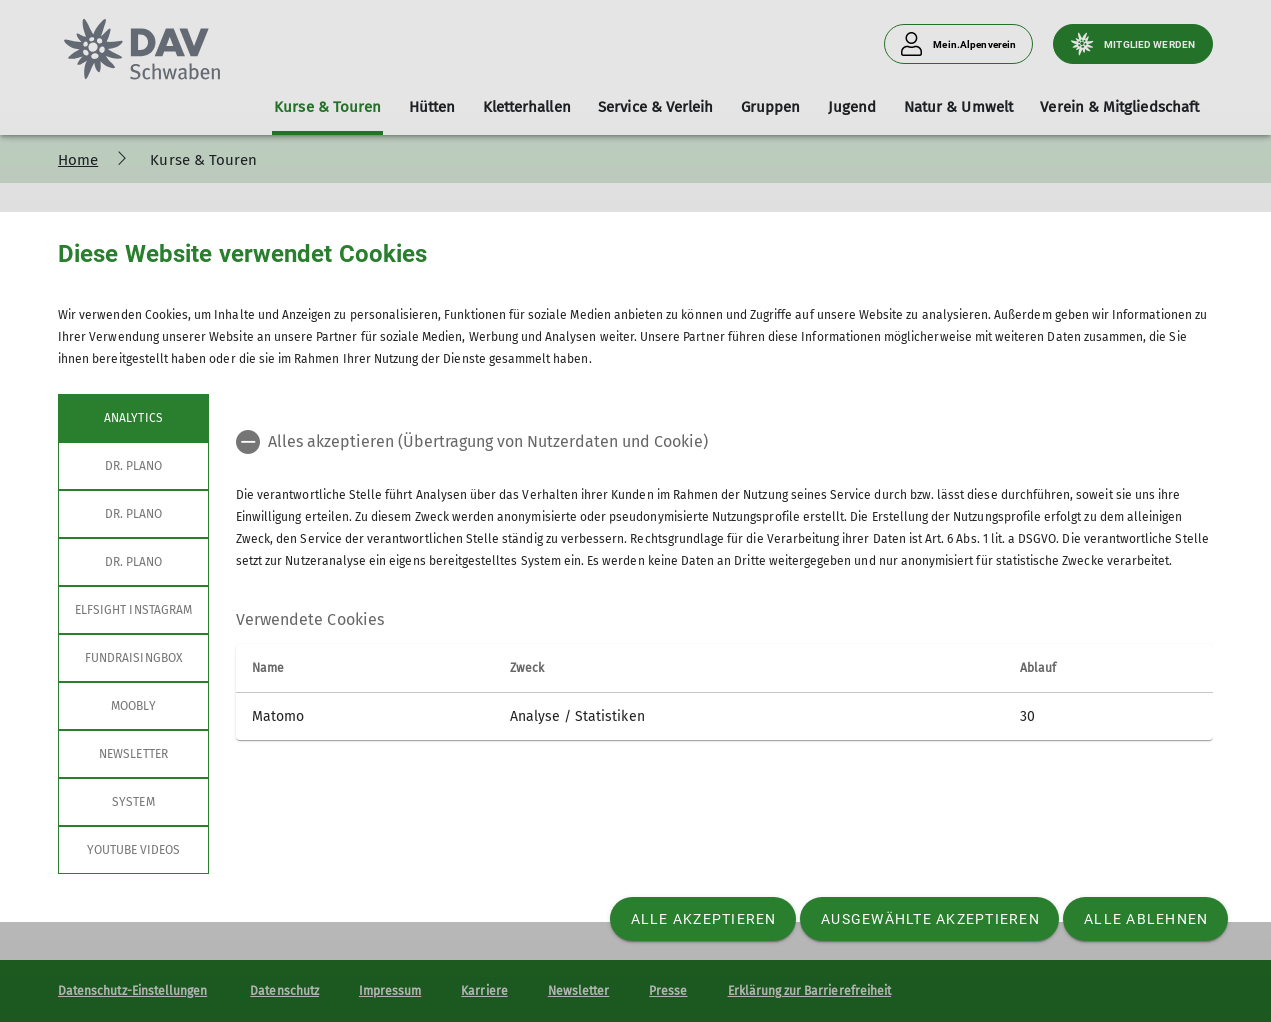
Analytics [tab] (133, 418)
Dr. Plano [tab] (133, 466)
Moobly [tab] (133, 706)
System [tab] (133, 802)
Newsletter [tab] (133, 754)
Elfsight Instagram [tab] (133, 610)
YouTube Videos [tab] (134, 850)
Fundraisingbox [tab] (133, 658)
